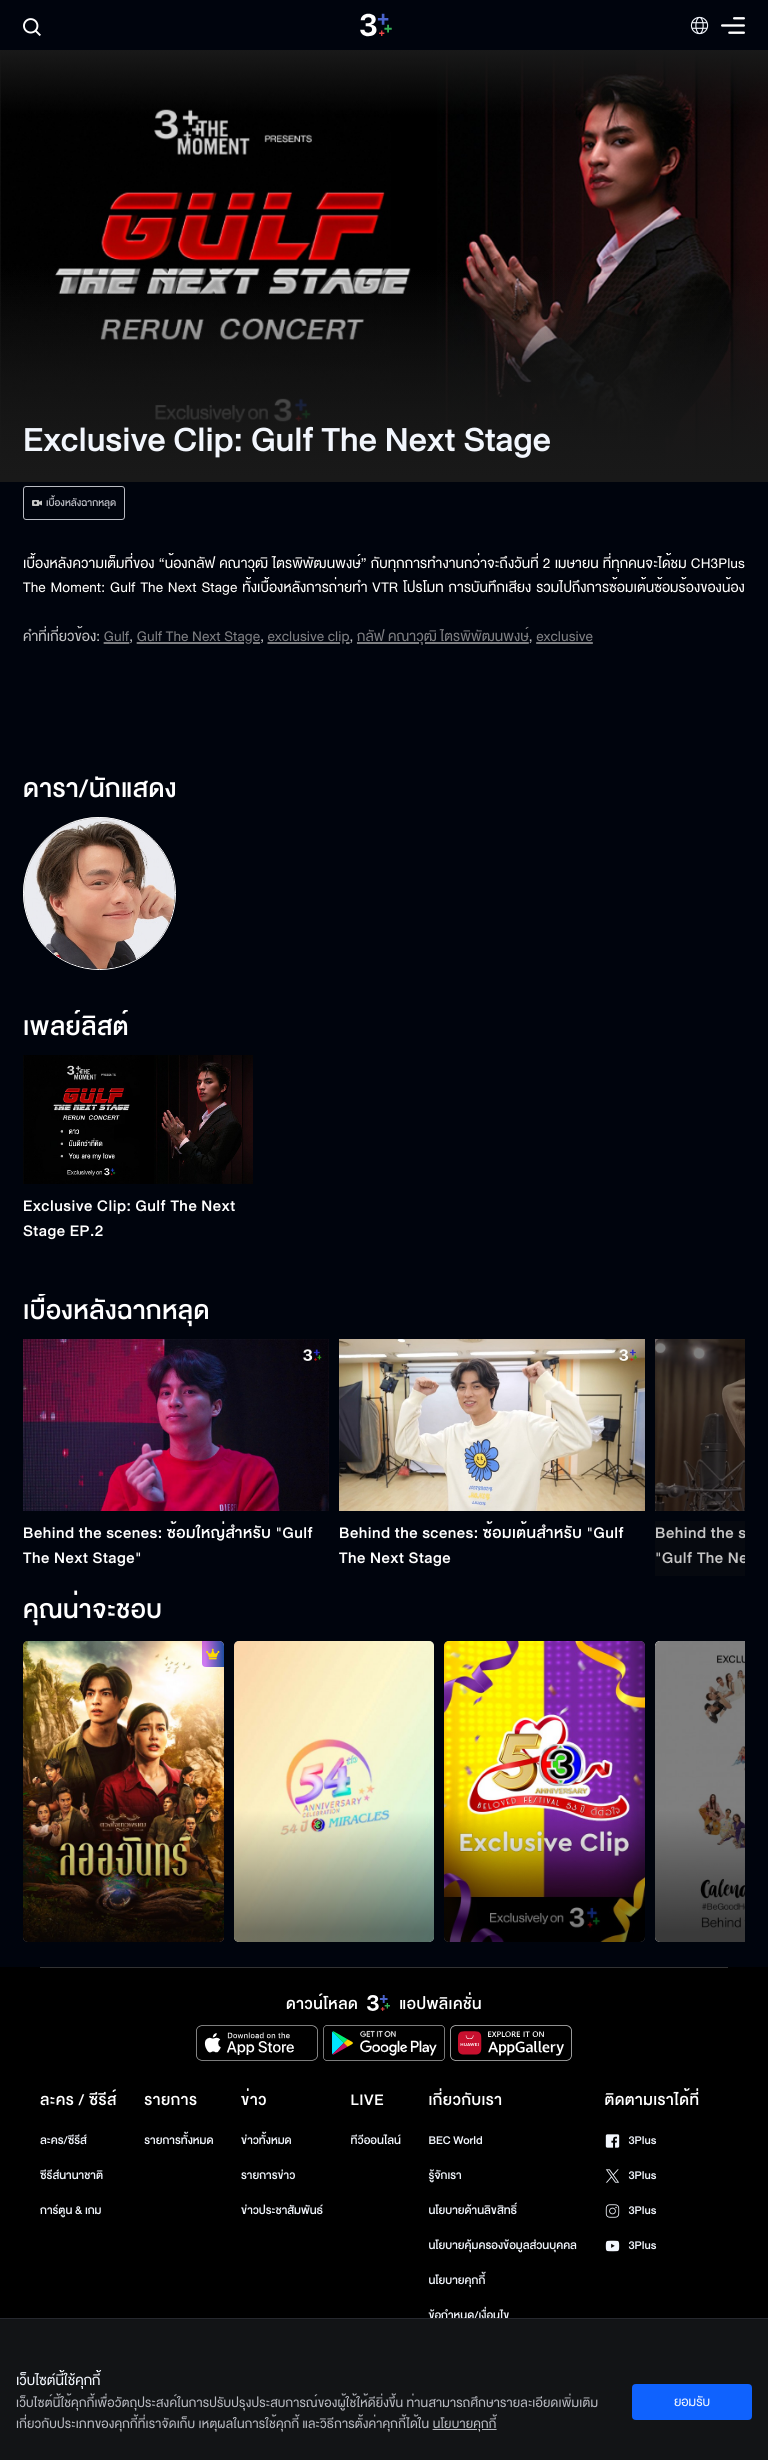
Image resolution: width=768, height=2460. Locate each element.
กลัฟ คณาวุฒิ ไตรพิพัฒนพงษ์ (443, 636)
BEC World (455, 2140)
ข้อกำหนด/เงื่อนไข (468, 2315)
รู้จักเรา (444, 2175)
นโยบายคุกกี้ (456, 2280)
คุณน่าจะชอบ (92, 1611)
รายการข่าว (268, 2175)
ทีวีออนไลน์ (376, 2140)
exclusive (564, 636)
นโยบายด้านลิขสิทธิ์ (472, 2210)
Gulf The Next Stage (198, 636)
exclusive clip (308, 636)
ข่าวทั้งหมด (266, 2140)
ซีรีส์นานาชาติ (71, 2175)
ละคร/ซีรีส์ (63, 2140)
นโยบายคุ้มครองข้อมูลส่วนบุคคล (502, 2245)
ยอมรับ (692, 2402)
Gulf (117, 636)
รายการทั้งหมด (178, 2140)
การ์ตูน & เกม (71, 2210)
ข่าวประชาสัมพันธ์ (282, 2210)
